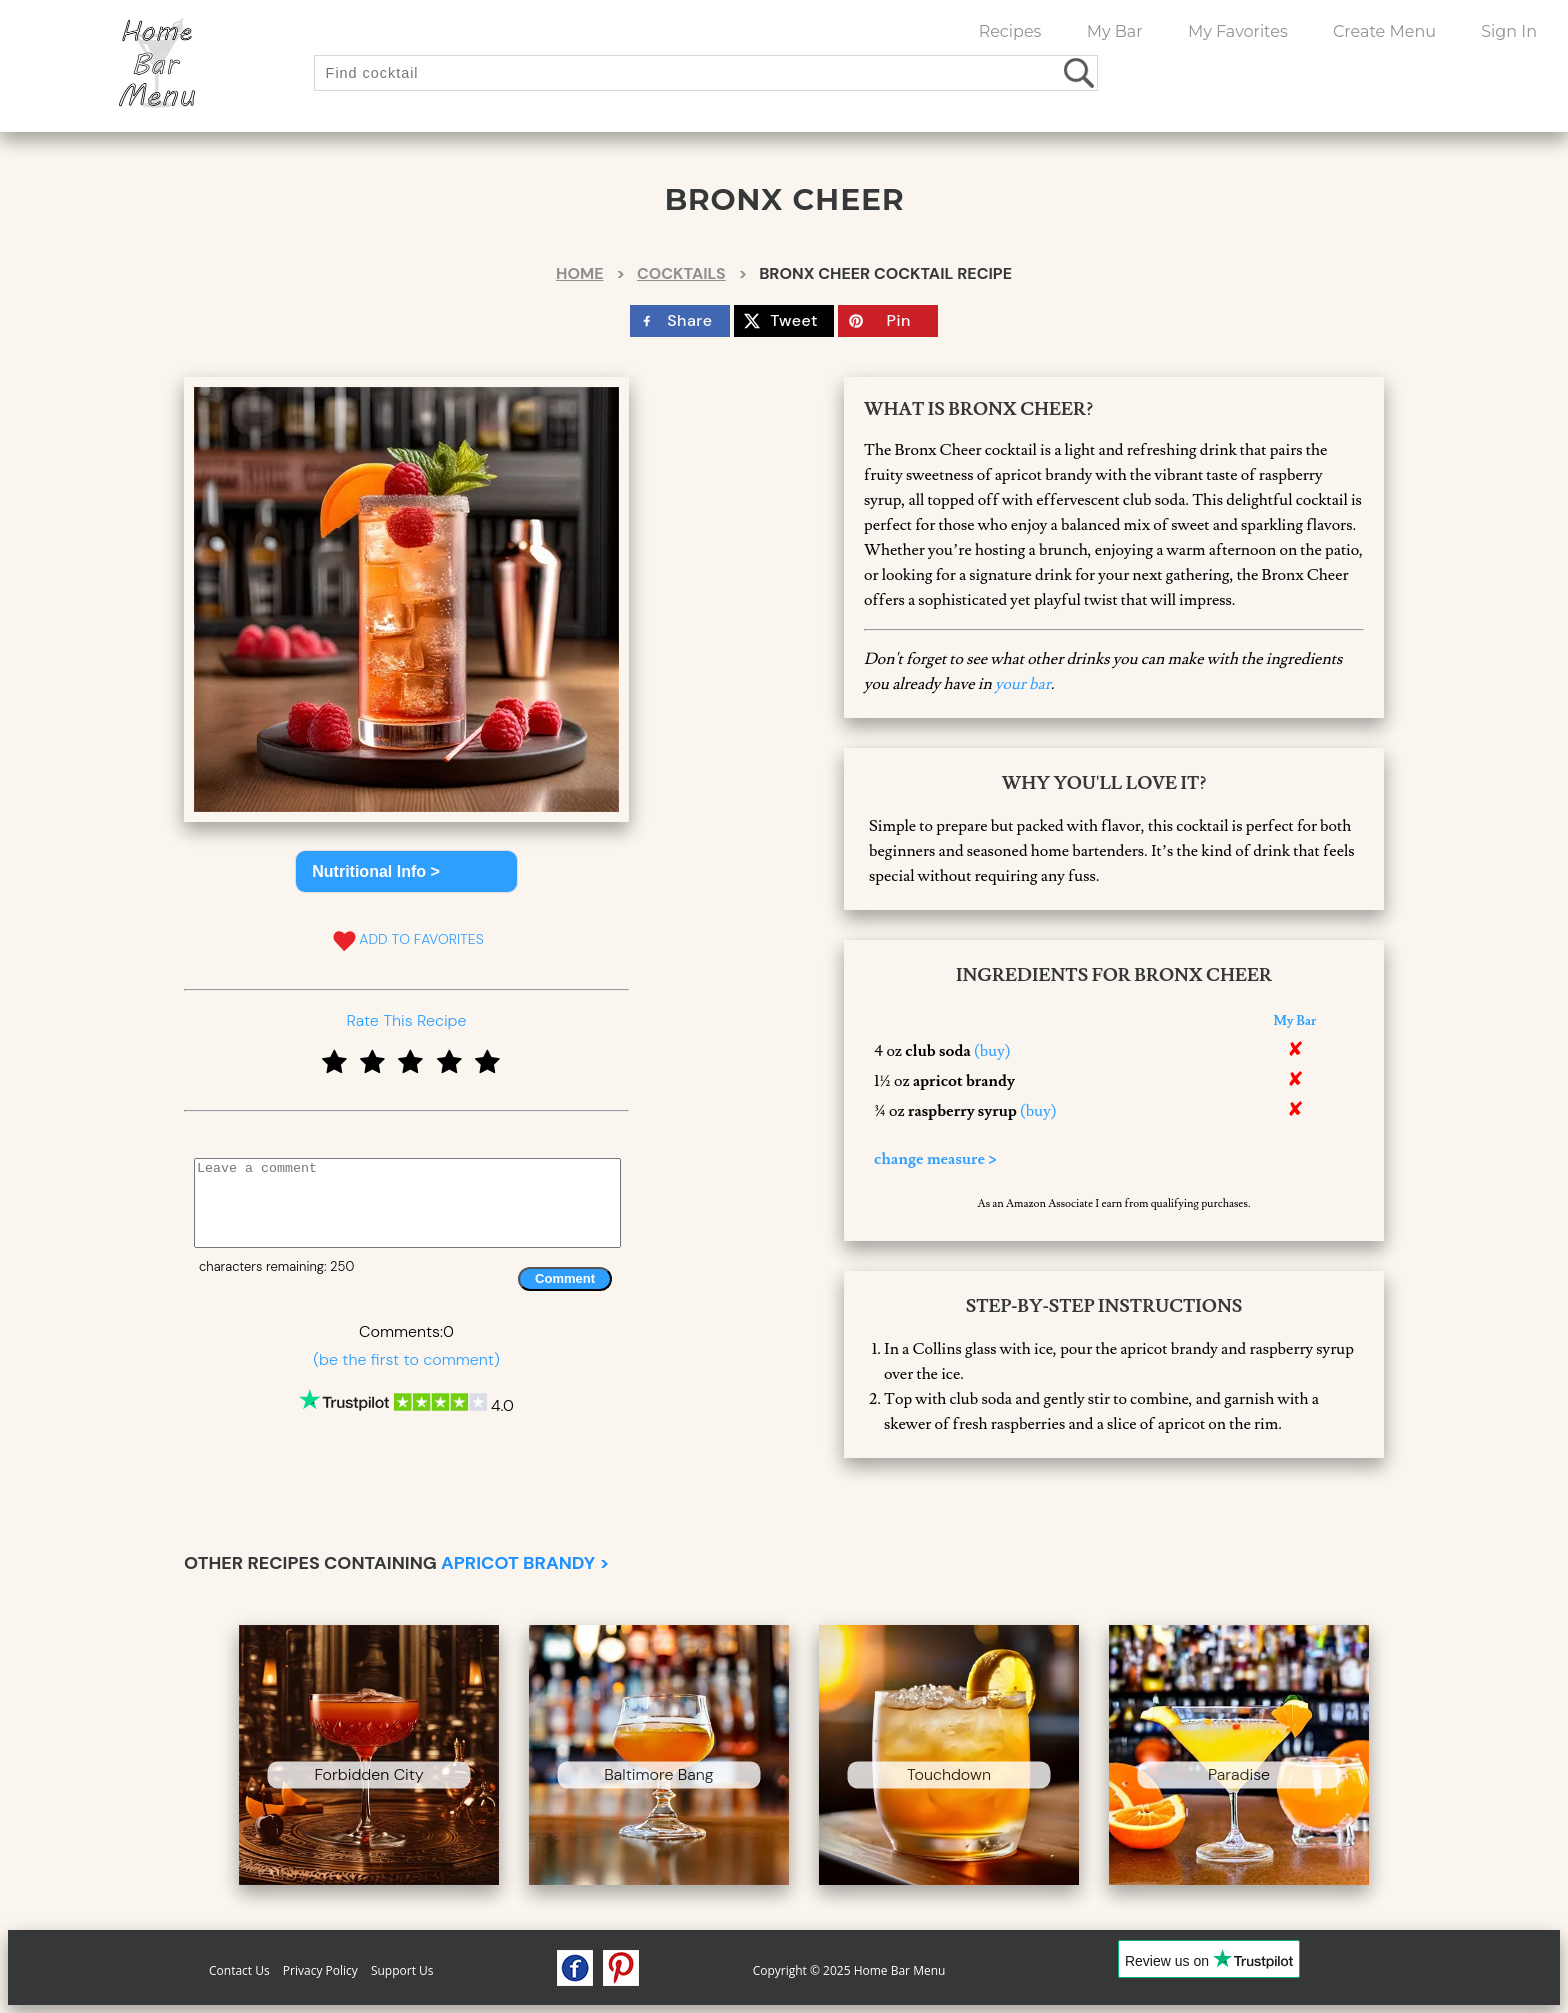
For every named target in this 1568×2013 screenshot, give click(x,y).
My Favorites (1238, 31)
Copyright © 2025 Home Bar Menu (849, 1970)
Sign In (1509, 31)
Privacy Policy (320, 1970)
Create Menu (1384, 31)
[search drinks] (1080, 72)
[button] (406, 871)
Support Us (402, 1970)
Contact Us (239, 1970)
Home (579, 273)
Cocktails (681, 273)
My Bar (1115, 31)
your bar (1023, 684)
